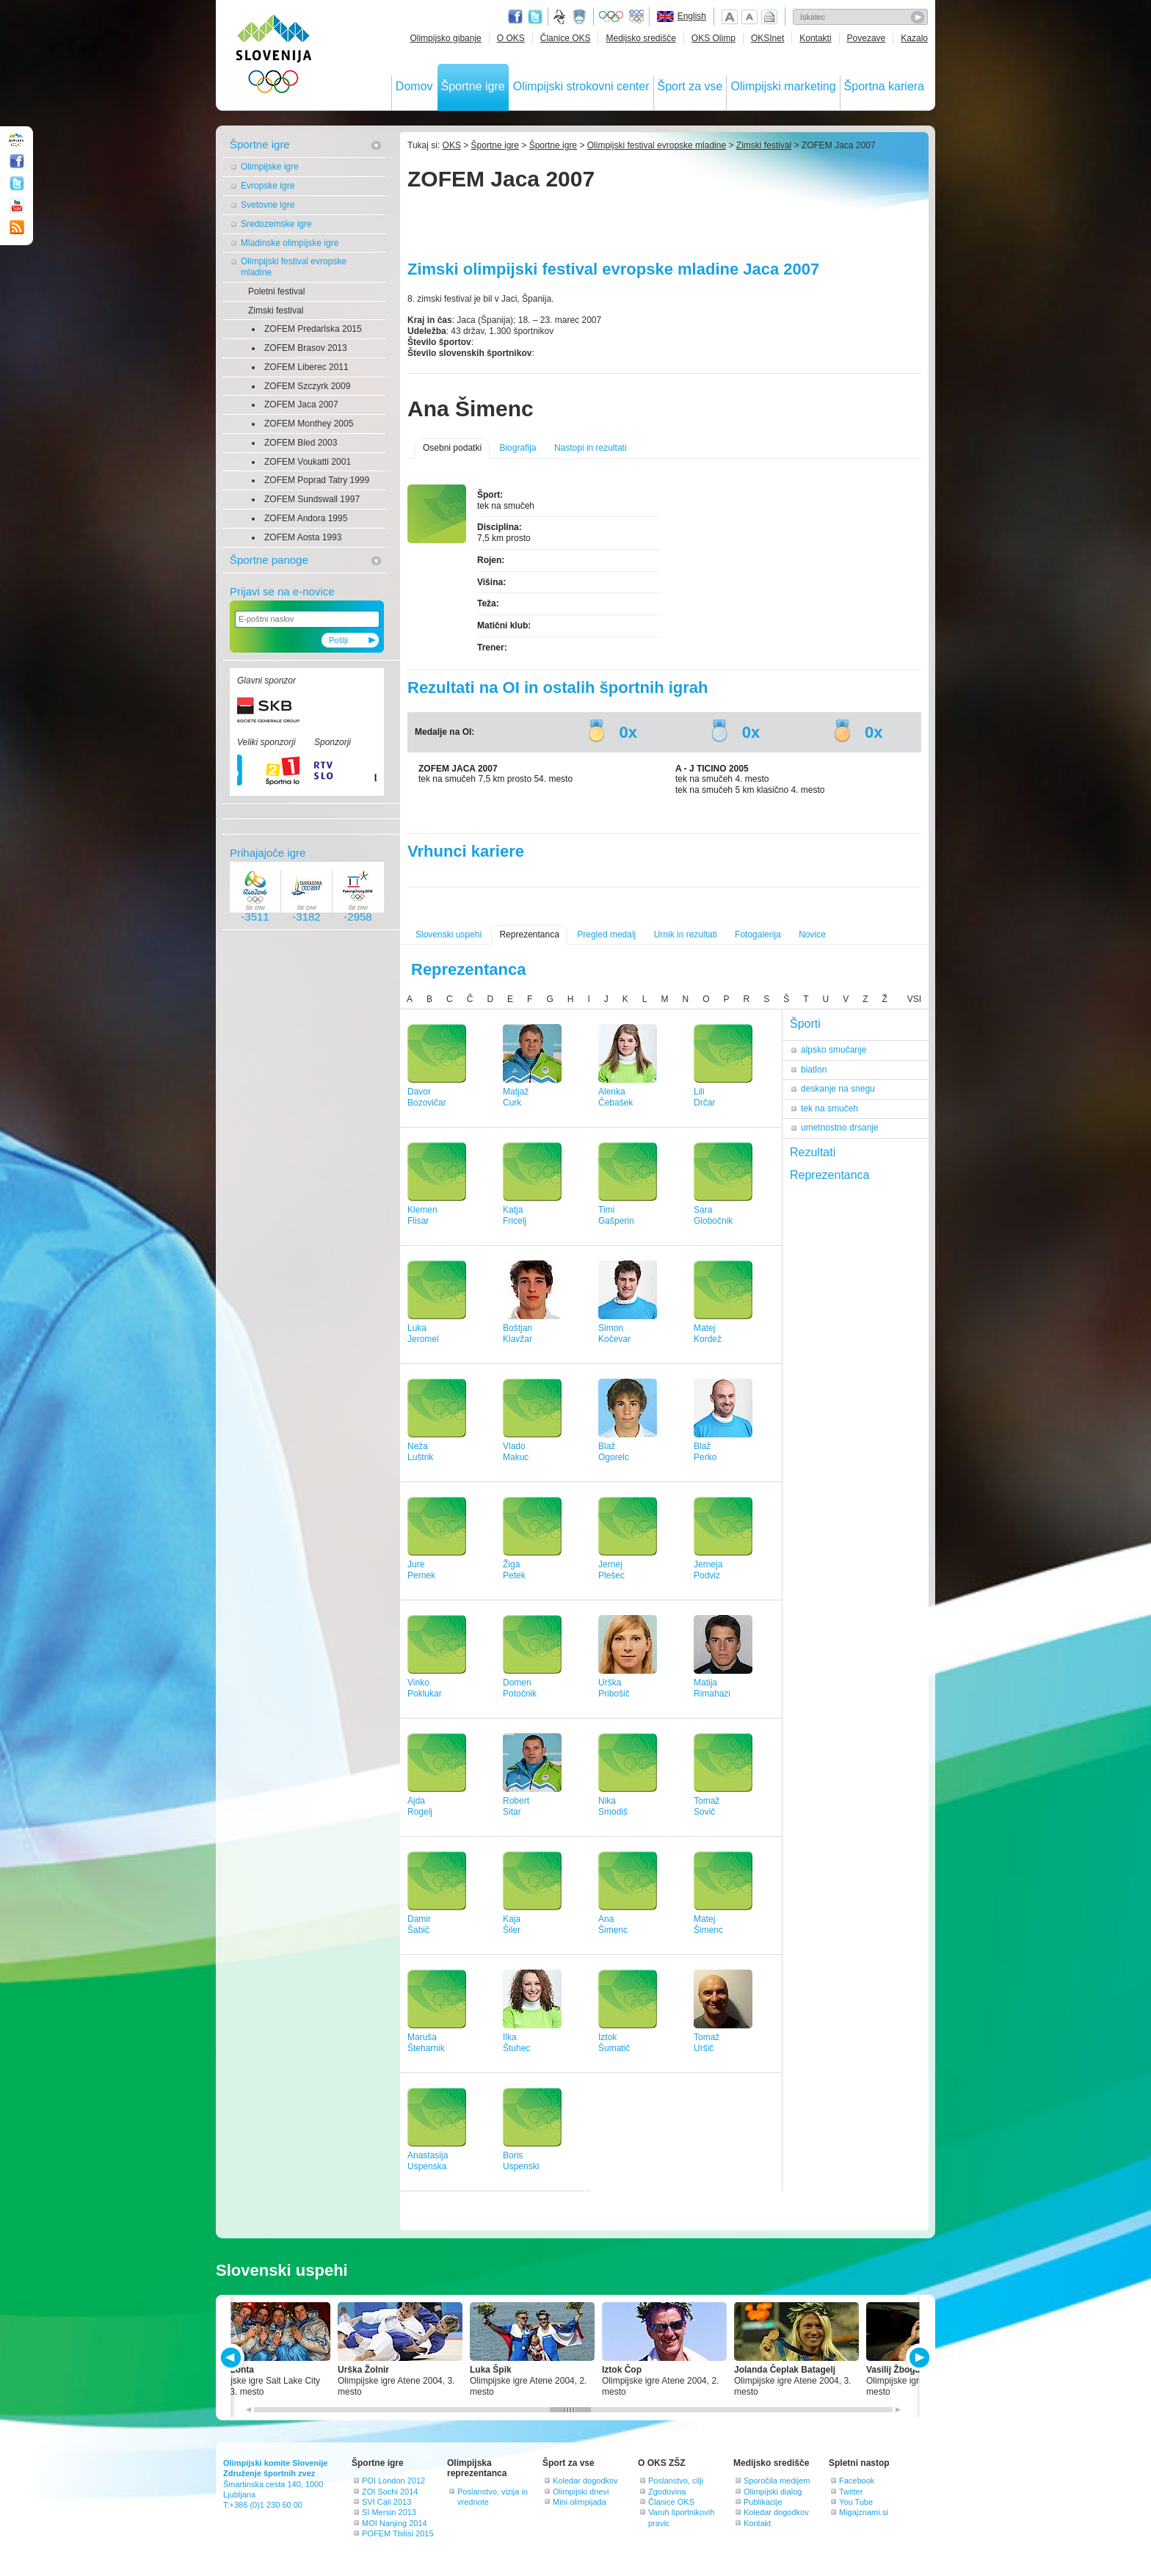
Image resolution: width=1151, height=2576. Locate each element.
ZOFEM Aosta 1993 (302, 537)
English (692, 16)
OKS (452, 145)
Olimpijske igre (270, 167)
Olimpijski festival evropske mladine (293, 266)
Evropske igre (267, 186)
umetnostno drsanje (839, 1127)
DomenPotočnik (520, 1688)
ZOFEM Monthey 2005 (308, 423)
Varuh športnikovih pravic (681, 2517)
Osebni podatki (452, 448)
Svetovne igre (267, 205)
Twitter (535, 17)
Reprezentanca (529, 934)
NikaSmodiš (613, 1806)
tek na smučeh (829, 1108)
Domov (414, 86)
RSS (17, 227)
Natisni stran (769, 17)
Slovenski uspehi (448, 934)
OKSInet (767, 38)
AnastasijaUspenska (427, 2161)
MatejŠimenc (708, 1924)
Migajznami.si (863, 2512)
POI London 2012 (393, 2480)
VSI (914, 999)
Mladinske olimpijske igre (289, 243)
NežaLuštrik (420, 1451)
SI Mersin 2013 (389, 2512)
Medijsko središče (640, 38)
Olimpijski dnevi (581, 2491)
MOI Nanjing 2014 (394, 2523)
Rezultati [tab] (812, 1152)
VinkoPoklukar (424, 1688)
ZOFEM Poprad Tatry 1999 (316, 480)
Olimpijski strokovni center (581, 86)
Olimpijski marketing (782, 86)
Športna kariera (884, 86)
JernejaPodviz (708, 1570)
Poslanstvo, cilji (675, 2480)
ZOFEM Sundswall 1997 (312, 499)
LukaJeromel (423, 1333)
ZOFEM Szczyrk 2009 (307, 386)
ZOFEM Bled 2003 (300, 443)
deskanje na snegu (838, 1089)
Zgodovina (667, 2491)
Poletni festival (276, 291)
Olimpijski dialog (773, 2491)
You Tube (856, 2501)
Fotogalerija (758, 934)
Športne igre (473, 86)
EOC (636, 17)
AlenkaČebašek (615, 1097)
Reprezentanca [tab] (830, 1175)
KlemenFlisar (422, 1215)
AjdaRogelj (419, 1806)
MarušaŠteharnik (426, 2042)
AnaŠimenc (613, 1924)
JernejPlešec (611, 1570)
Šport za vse (690, 86)
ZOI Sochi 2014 (390, 2491)
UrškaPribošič (614, 1688)
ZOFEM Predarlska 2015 (313, 329)
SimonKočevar (614, 1333)
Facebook (856, 2480)
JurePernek (421, 1570)
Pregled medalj (606, 934)
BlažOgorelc (613, 1451)
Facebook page (515, 17)
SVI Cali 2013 (386, 2501)
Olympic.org (611, 17)
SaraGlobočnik (713, 1215)
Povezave (866, 38)
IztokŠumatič (614, 2042)
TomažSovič (706, 1806)
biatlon (814, 1069)
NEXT (918, 2357)
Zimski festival (275, 310)
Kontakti (815, 38)
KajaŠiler (511, 1924)
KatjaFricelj (514, 1215)
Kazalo (914, 38)
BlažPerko (705, 1451)
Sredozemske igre (276, 224)
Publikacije (763, 2501)
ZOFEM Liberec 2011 (306, 367)
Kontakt (757, 2523)
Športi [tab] (805, 1023)
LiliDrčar (704, 1097)
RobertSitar (516, 1806)
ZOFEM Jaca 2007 (301, 404)
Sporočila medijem (777, 2480)
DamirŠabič (419, 1924)
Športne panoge (269, 560)
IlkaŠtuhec (516, 2042)
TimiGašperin (616, 1215)
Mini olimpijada (579, 2501)
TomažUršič (706, 2042)
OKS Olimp (713, 38)
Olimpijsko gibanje (445, 38)
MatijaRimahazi (712, 1688)
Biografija (517, 448)
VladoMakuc (516, 1451)
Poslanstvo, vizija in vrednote (492, 2496)
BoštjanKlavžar (517, 1333)
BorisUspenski (521, 2161)
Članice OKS (565, 38)
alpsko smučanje (833, 1050)
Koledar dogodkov (585, 2480)
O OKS (511, 38)
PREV (233, 2357)
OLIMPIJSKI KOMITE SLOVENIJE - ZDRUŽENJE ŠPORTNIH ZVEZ (274, 57)
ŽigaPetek (514, 1570)
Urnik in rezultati (685, 934)
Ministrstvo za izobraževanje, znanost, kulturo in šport (580, 17)
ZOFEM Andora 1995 (305, 518)
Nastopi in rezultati (590, 448)
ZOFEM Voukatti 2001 (307, 462)
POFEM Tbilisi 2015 (398, 2533)
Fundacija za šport (560, 17)
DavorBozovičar (426, 1097)
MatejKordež (708, 1333)
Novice (812, 934)
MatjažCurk (516, 1097)
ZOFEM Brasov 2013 (305, 348)
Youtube (17, 205)
